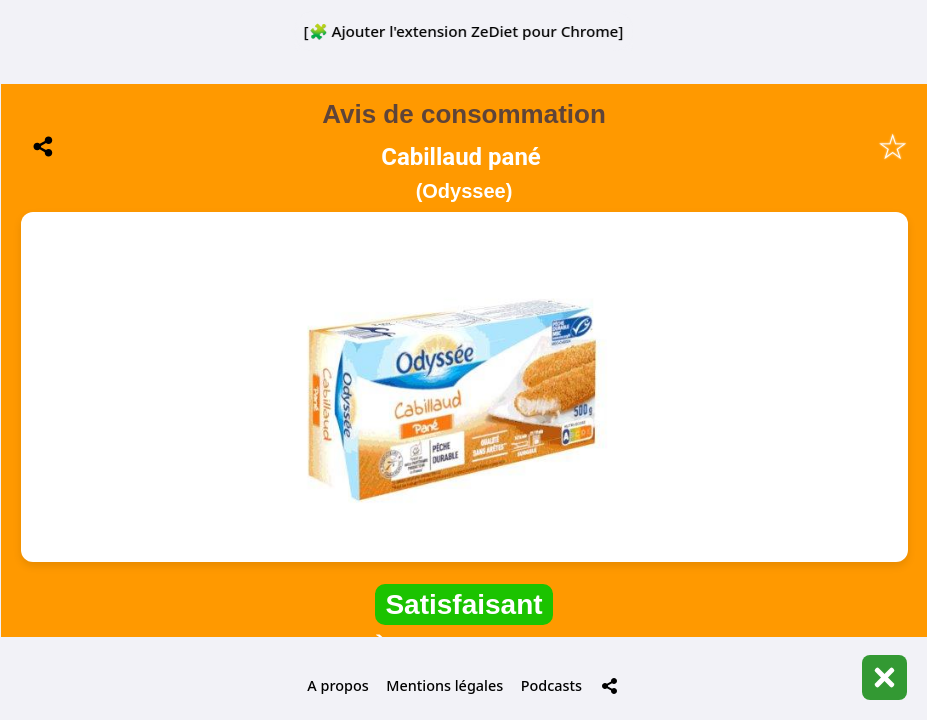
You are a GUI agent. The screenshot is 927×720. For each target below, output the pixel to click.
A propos (337, 685)
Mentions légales (444, 685)
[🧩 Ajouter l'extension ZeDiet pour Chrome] (464, 31)
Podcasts (551, 685)
